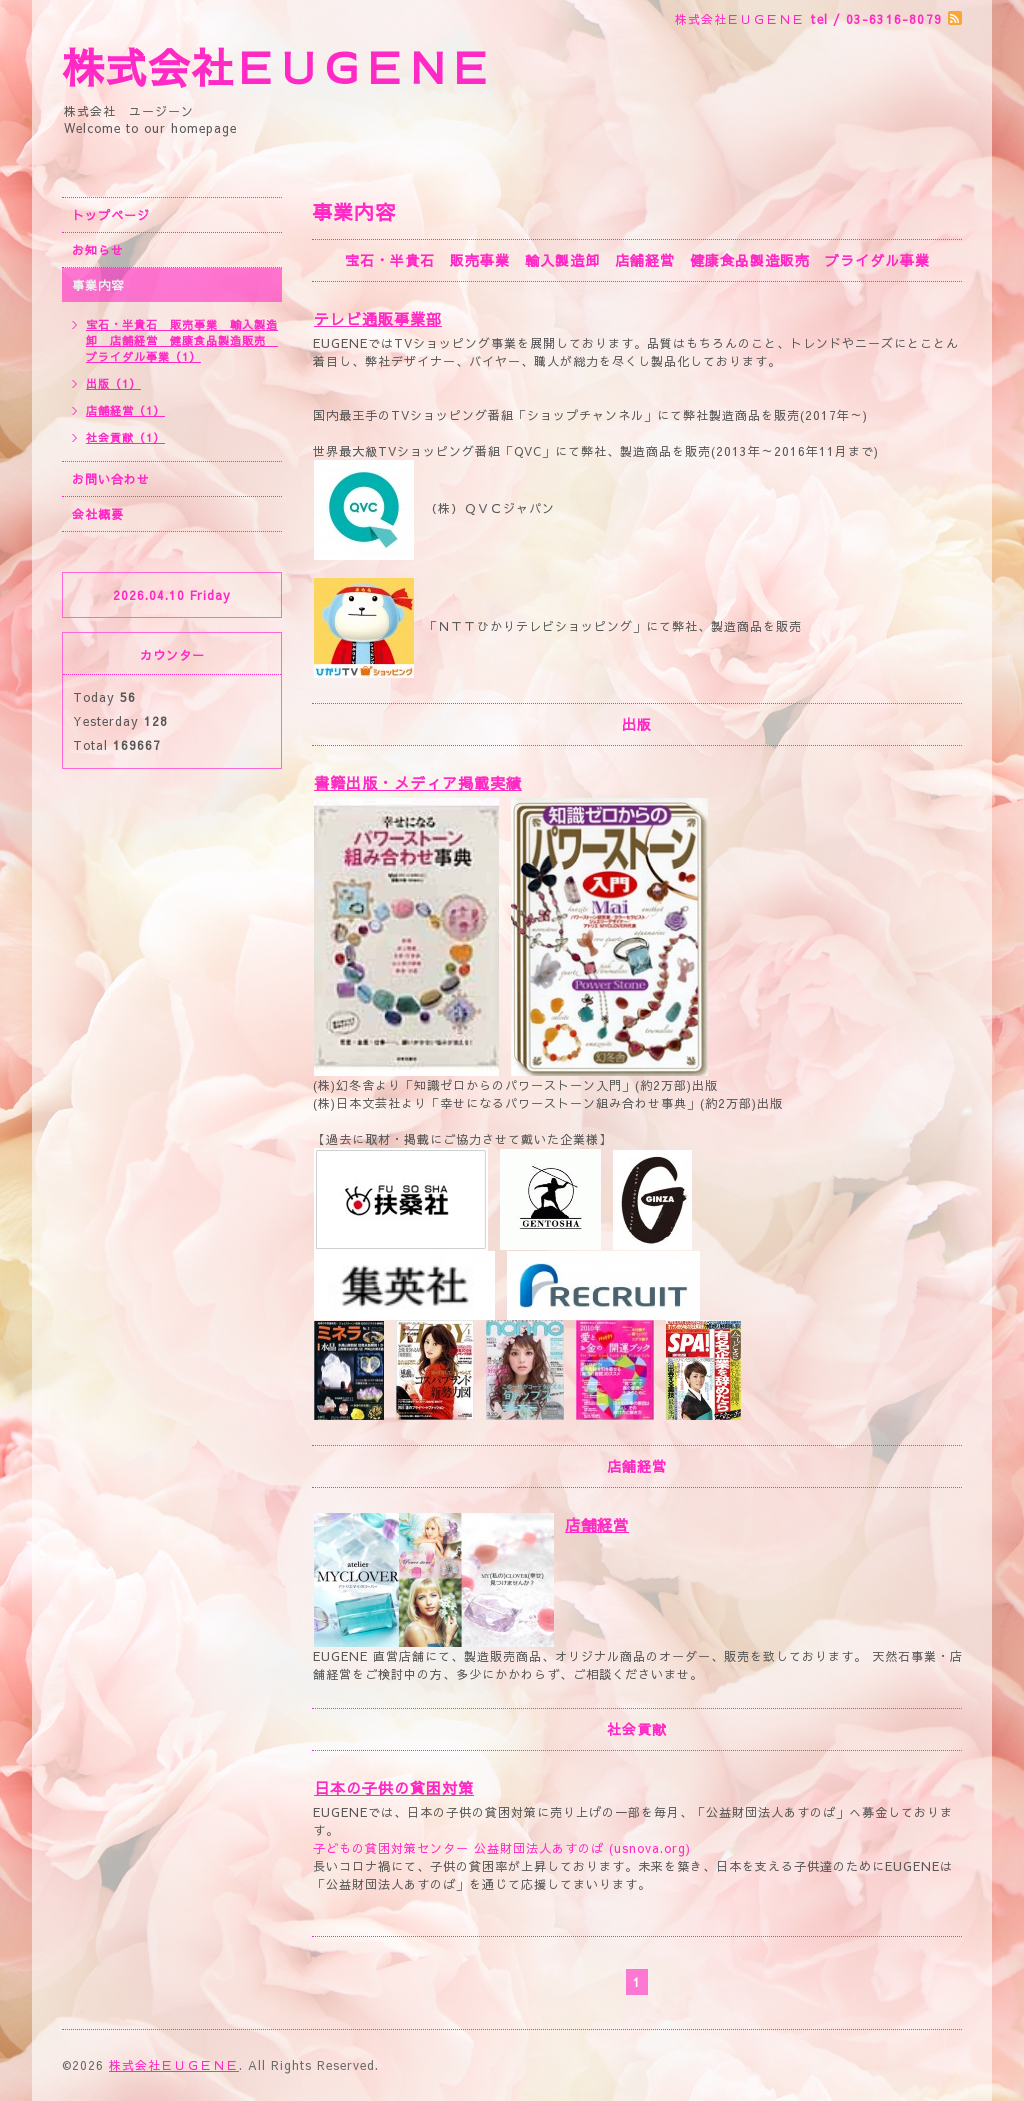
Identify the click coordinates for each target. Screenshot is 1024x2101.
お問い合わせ (111, 479)
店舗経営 (597, 1524)
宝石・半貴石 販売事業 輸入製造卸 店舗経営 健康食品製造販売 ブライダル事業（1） (182, 340)
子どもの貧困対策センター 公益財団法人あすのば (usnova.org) (502, 1848)
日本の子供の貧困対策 (394, 1787)
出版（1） (113, 383)
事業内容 (98, 285)
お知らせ (98, 250)
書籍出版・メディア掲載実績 (418, 782)
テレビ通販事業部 (378, 318)
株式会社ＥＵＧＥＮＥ (277, 66)
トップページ (111, 215)
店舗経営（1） (125, 410)
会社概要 (98, 514)
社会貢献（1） (125, 437)
